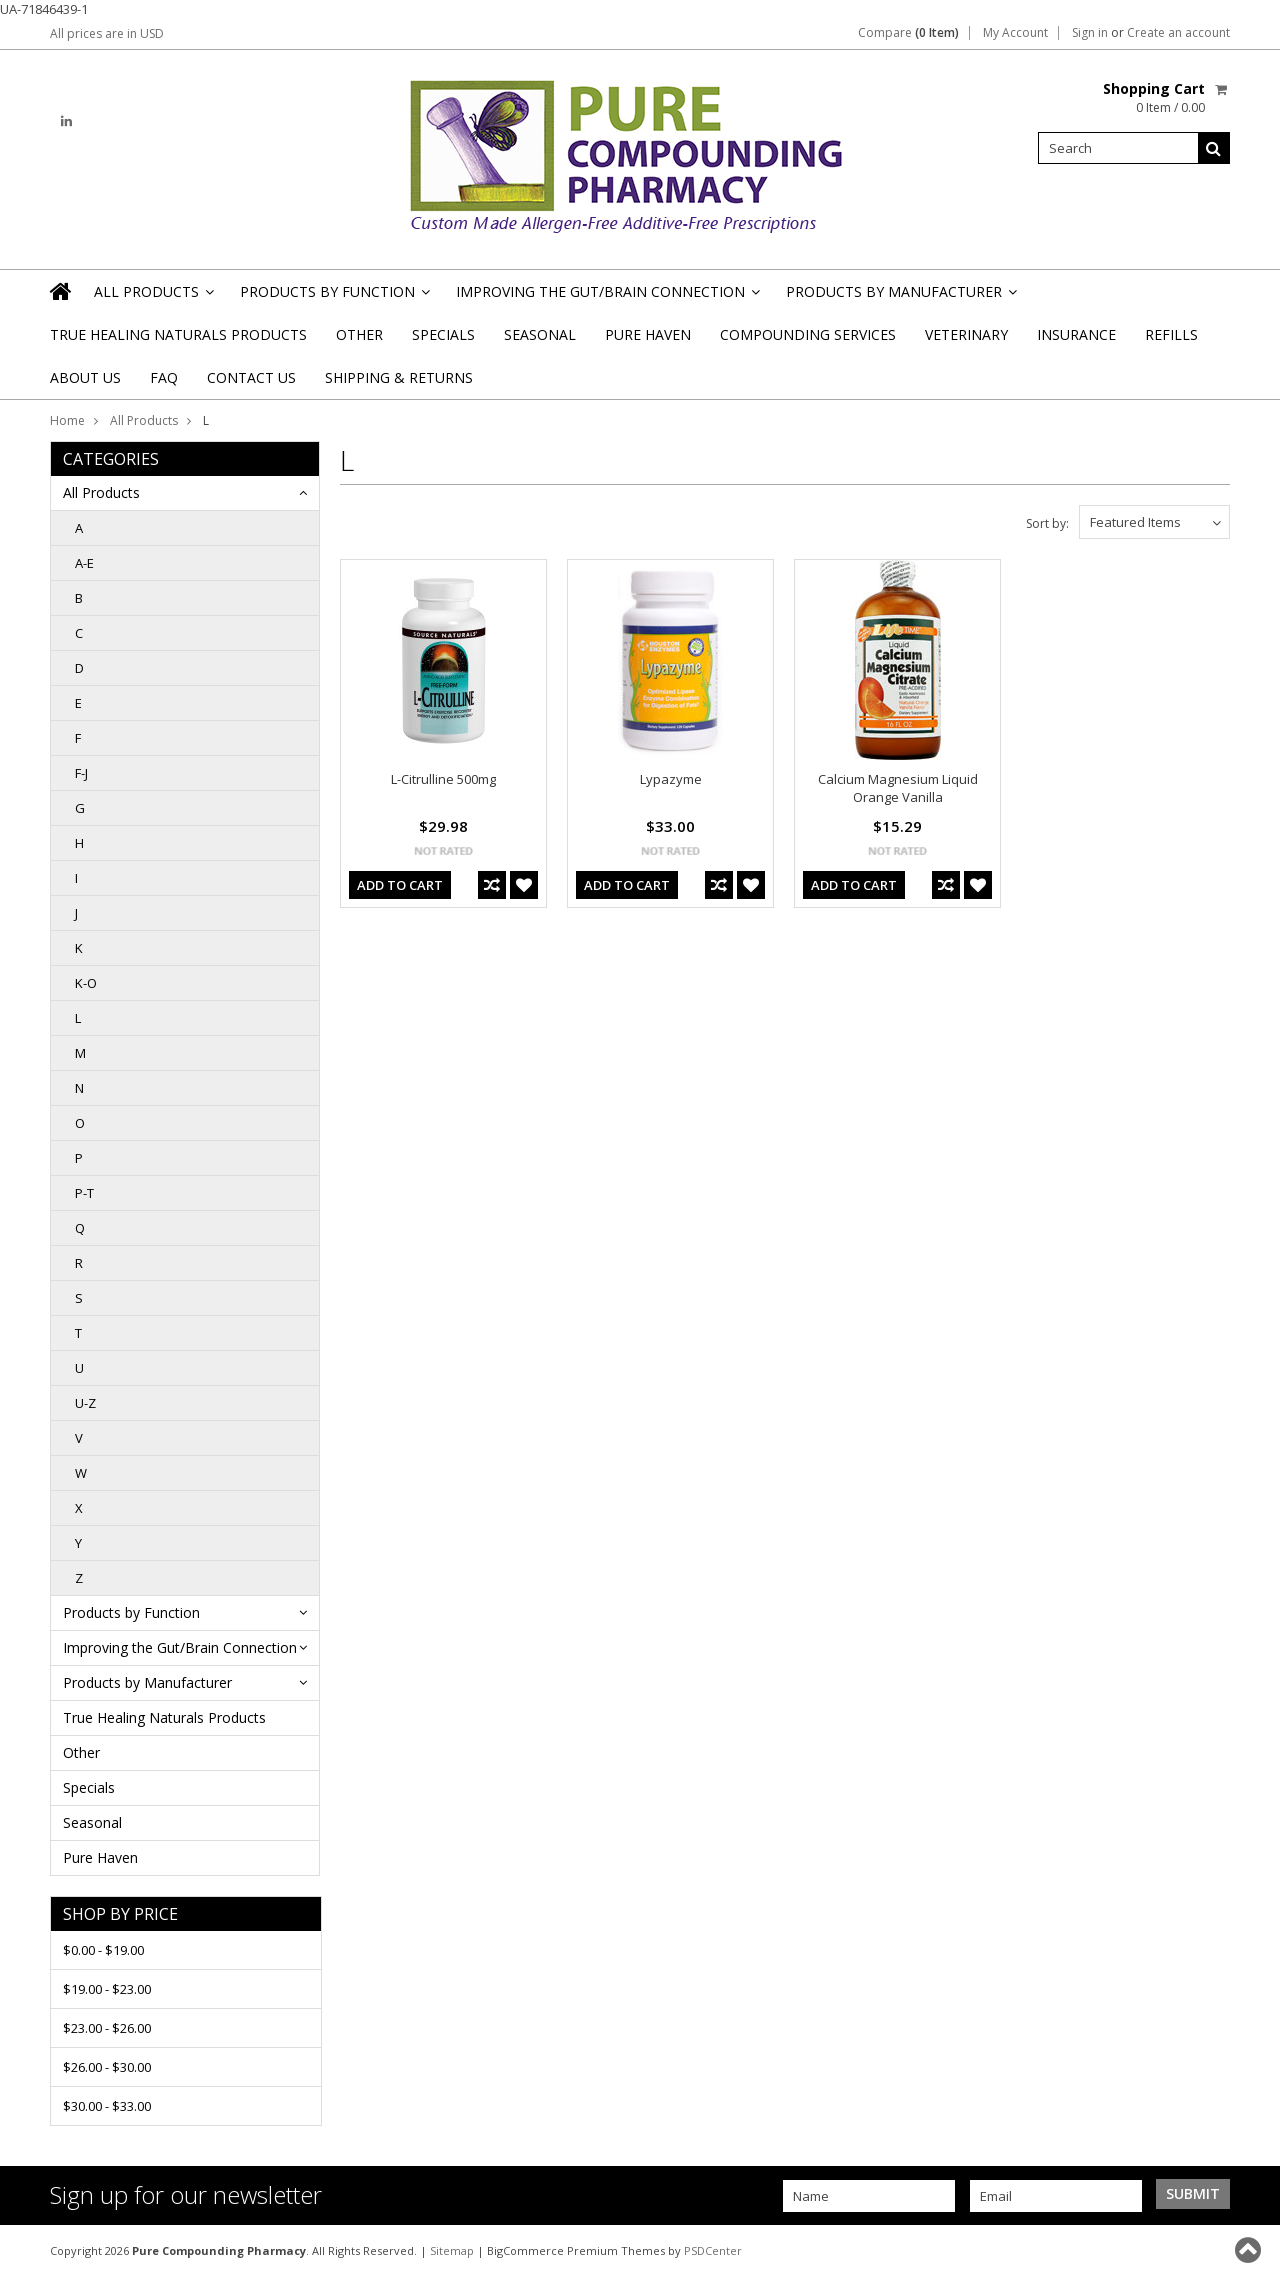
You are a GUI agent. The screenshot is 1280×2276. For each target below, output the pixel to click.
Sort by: (1047, 523)
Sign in (1090, 33)
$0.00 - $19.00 (103, 1950)
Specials (443, 334)
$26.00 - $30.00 (107, 2067)
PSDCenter (713, 2250)
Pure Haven (648, 334)
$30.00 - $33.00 (107, 2106)
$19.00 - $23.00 (107, 1989)
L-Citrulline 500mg (443, 779)
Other (359, 334)
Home (67, 420)
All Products (152, 297)
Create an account (1178, 33)
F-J (81, 773)
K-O (86, 983)
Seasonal (540, 334)
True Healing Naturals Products (178, 334)
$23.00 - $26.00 (107, 2028)
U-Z (85, 1403)
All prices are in (107, 33)
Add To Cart (400, 885)
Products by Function (333, 297)
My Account (1015, 33)
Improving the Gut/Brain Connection (606, 297)
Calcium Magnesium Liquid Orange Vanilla (898, 788)
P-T (84, 1193)
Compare (908, 33)
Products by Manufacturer (900, 297)
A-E (84, 563)
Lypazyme (671, 779)
